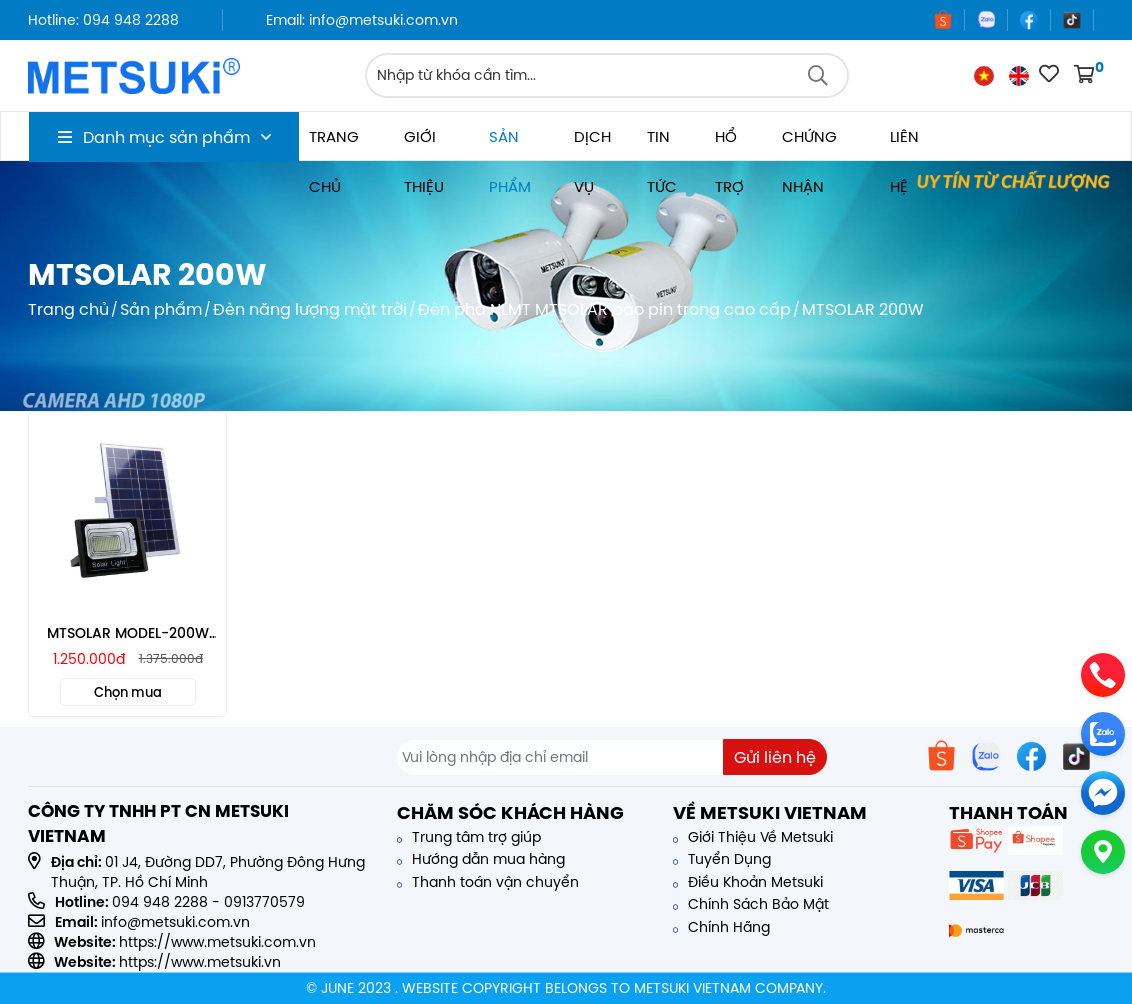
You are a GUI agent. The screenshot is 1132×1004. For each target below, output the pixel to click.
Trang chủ (334, 144)
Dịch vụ (592, 144)
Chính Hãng (721, 927)
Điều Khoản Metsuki (748, 882)
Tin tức (662, 144)
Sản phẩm (510, 144)
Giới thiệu (424, 144)
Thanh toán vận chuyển (488, 882)
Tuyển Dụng (722, 859)
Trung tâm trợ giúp (469, 837)
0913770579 (264, 902)
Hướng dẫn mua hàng (481, 859)
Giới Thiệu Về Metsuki (753, 837)
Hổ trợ (729, 144)
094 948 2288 (160, 902)
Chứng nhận (809, 144)
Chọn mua (128, 692)
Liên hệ (904, 144)
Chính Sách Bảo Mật (751, 904)
